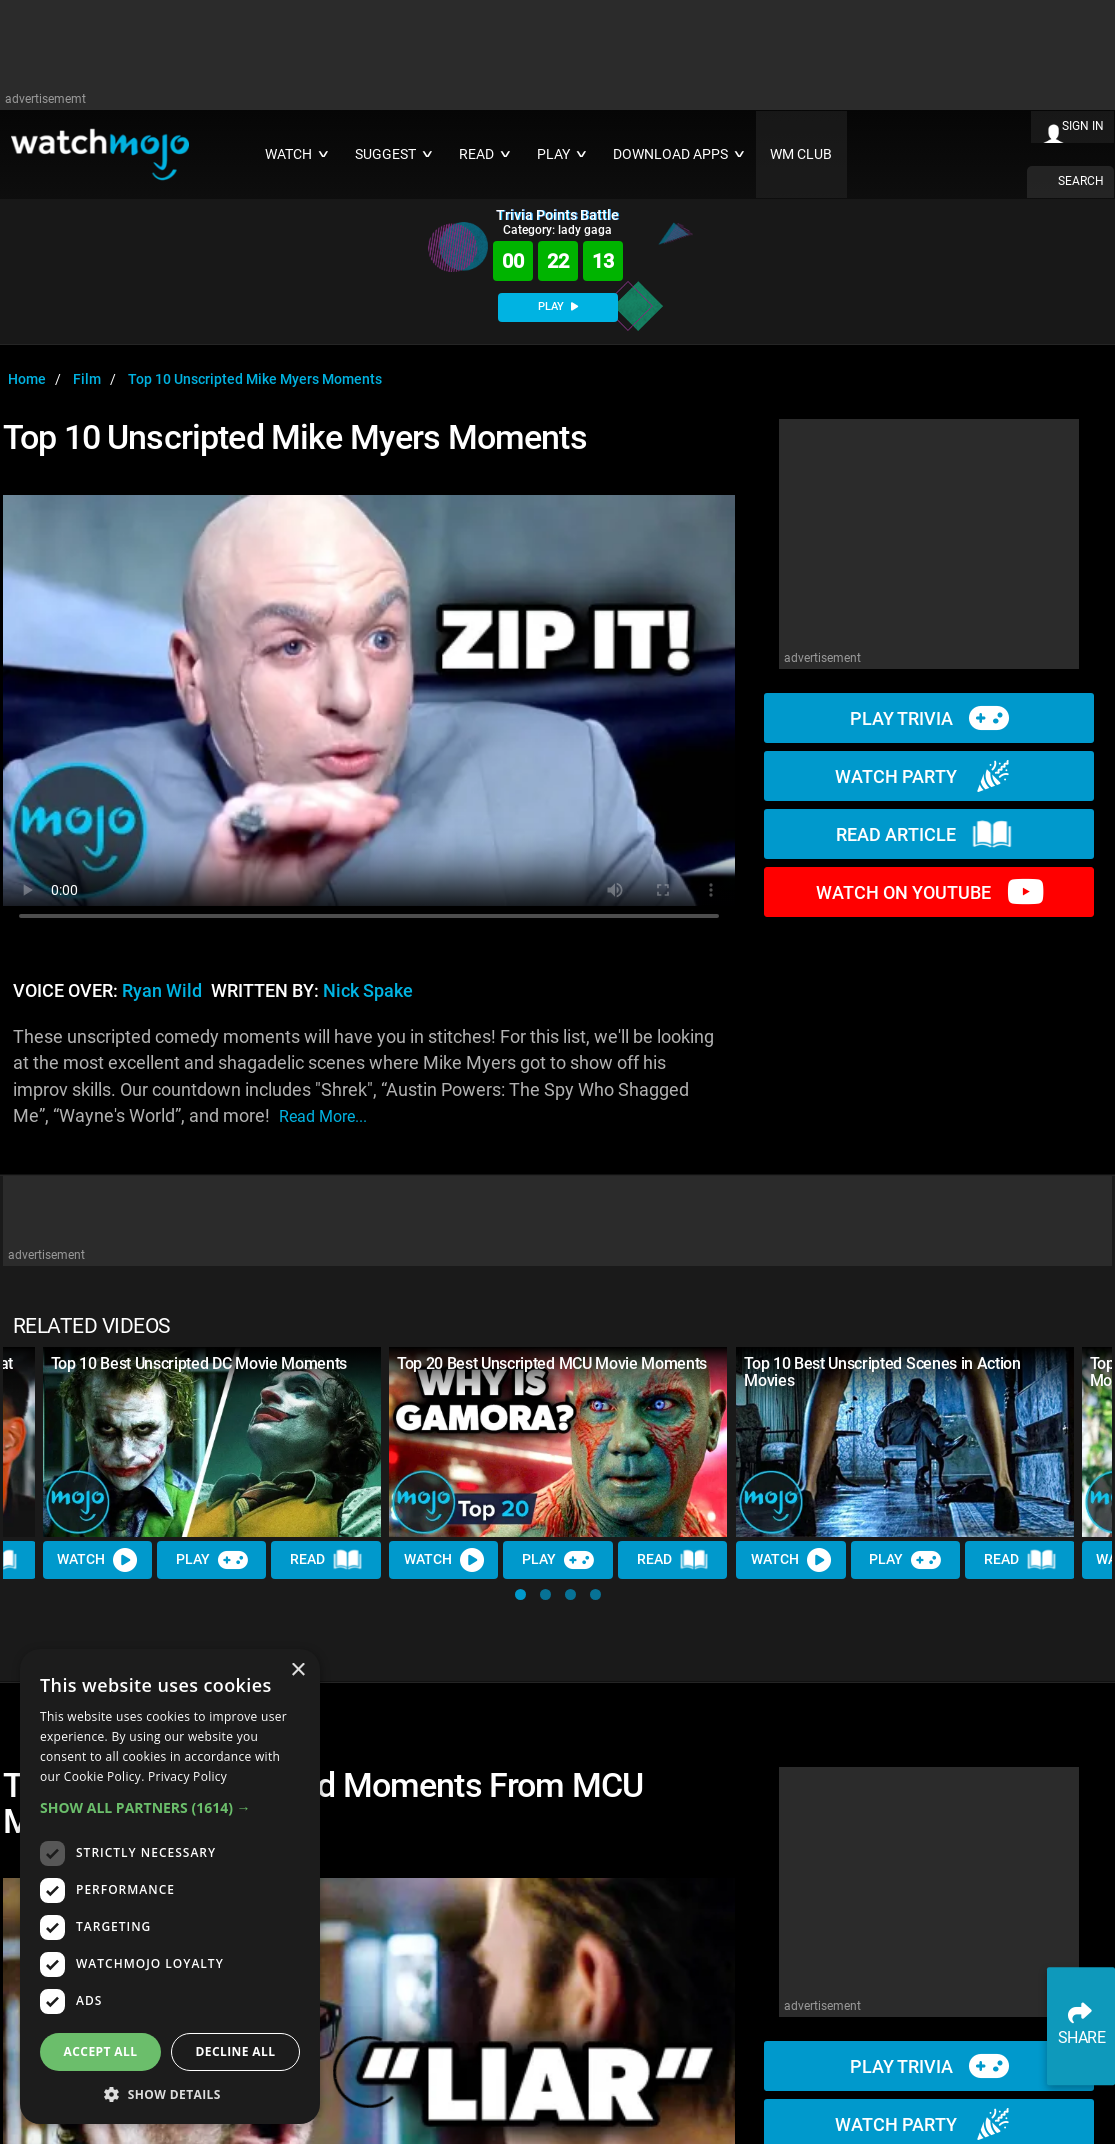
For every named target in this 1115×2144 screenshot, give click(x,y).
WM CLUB (801, 154)
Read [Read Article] (327, 1560)
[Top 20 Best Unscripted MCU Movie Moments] (558, 1442)
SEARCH (1081, 181)
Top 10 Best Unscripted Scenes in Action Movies (882, 1372)
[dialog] (170, 1886)
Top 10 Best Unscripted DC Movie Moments (199, 1363)
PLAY (558, 306)
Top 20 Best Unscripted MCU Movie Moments (552, 1363)
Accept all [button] (101, 2051)
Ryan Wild (162, 991)
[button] (520, 1594)
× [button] (297, 1670)
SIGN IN (1083, 126)
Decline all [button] (236, 2051)
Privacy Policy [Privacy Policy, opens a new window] (187, 1776)
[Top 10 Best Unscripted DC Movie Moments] (212, 1442)
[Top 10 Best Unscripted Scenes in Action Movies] (905, 1442)
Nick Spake (368, 991)
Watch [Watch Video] (98, 1560)
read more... (323, 1116)
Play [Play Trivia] (212, 1560)
